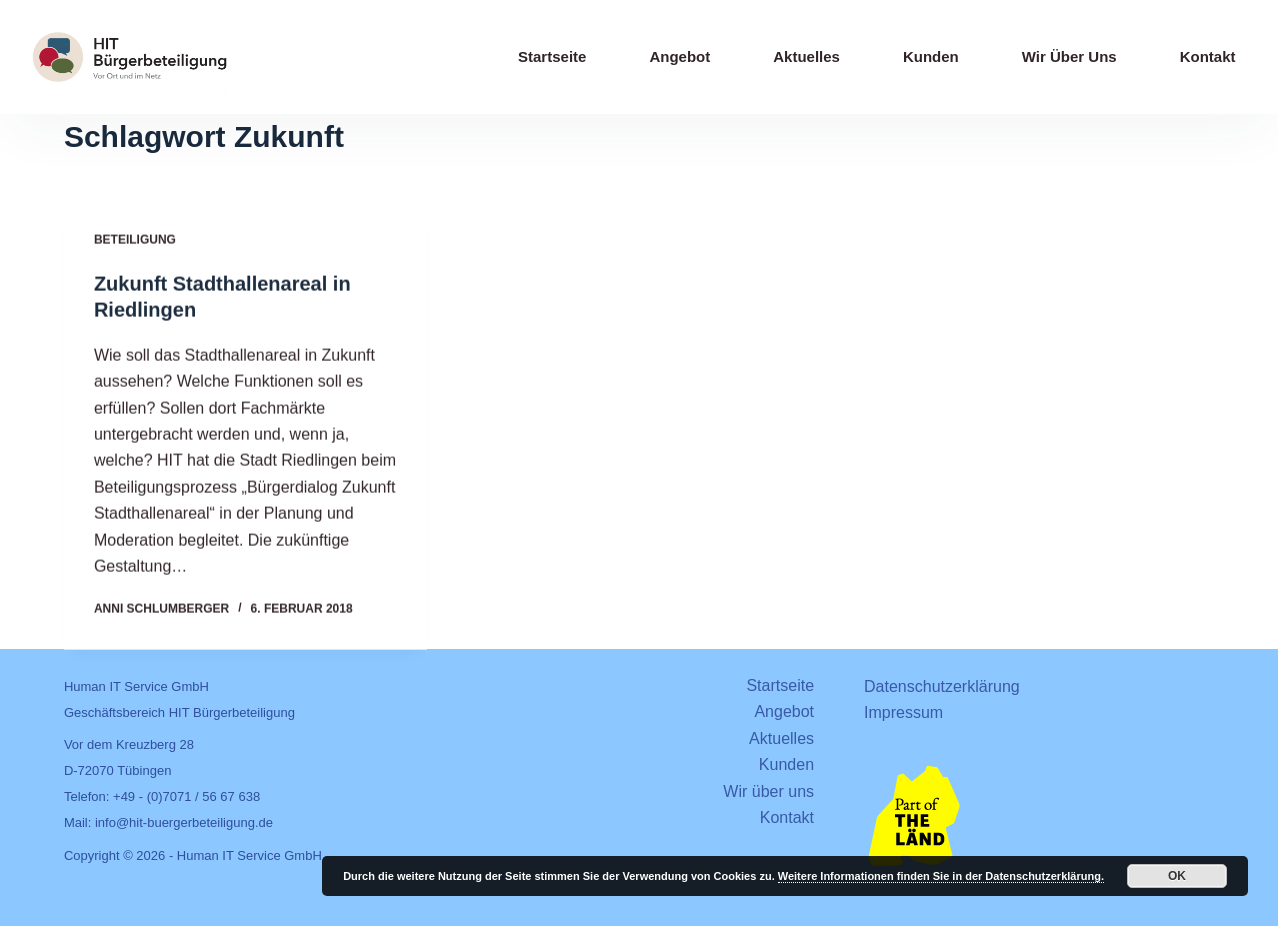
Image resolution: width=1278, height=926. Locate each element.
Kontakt (787, 817)
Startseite (780, 685)
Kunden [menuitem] (931, 56)
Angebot (784, 711)
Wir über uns (768, 791)
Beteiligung (135, 241)
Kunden (786, 764)
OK (1177, 876)
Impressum (903, 712)
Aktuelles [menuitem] (806, 56)
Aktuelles (781, 738)
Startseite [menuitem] (552, 56)
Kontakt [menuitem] (1208, 56)
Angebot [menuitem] (679, 56)
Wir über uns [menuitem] (1069, 56)
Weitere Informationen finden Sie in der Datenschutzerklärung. (941, 876)
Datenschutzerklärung (942, 686)
